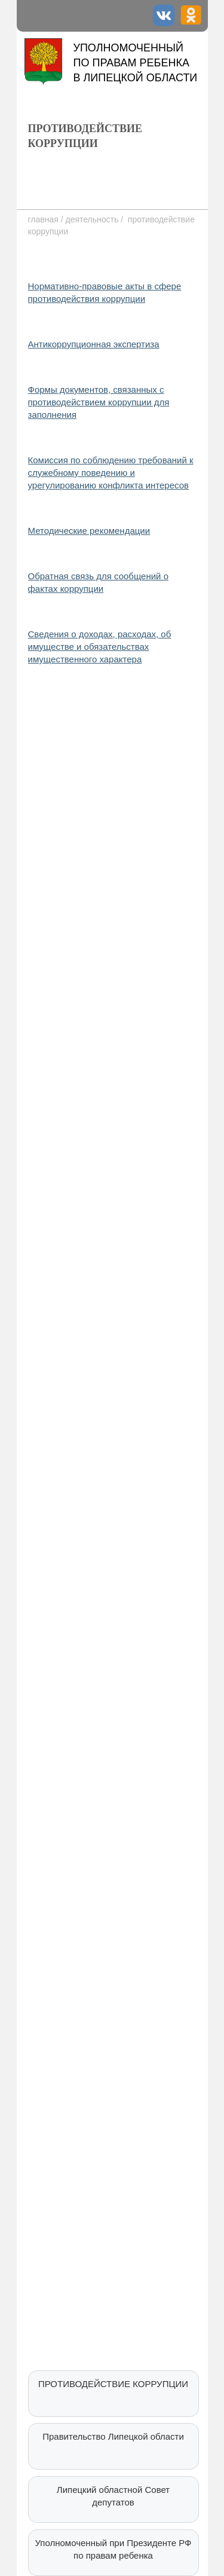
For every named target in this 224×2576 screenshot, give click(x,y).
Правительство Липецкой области (113, 2436)
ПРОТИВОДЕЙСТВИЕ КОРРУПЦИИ (113, 2384)
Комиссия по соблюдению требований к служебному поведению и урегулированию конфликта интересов (111, 472)
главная (44, 219)
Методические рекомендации (89, 530)
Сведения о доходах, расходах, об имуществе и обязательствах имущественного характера (99, 646)
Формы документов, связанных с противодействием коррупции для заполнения (99, 402)
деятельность (91, 219)
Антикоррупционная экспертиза (93, 344)
